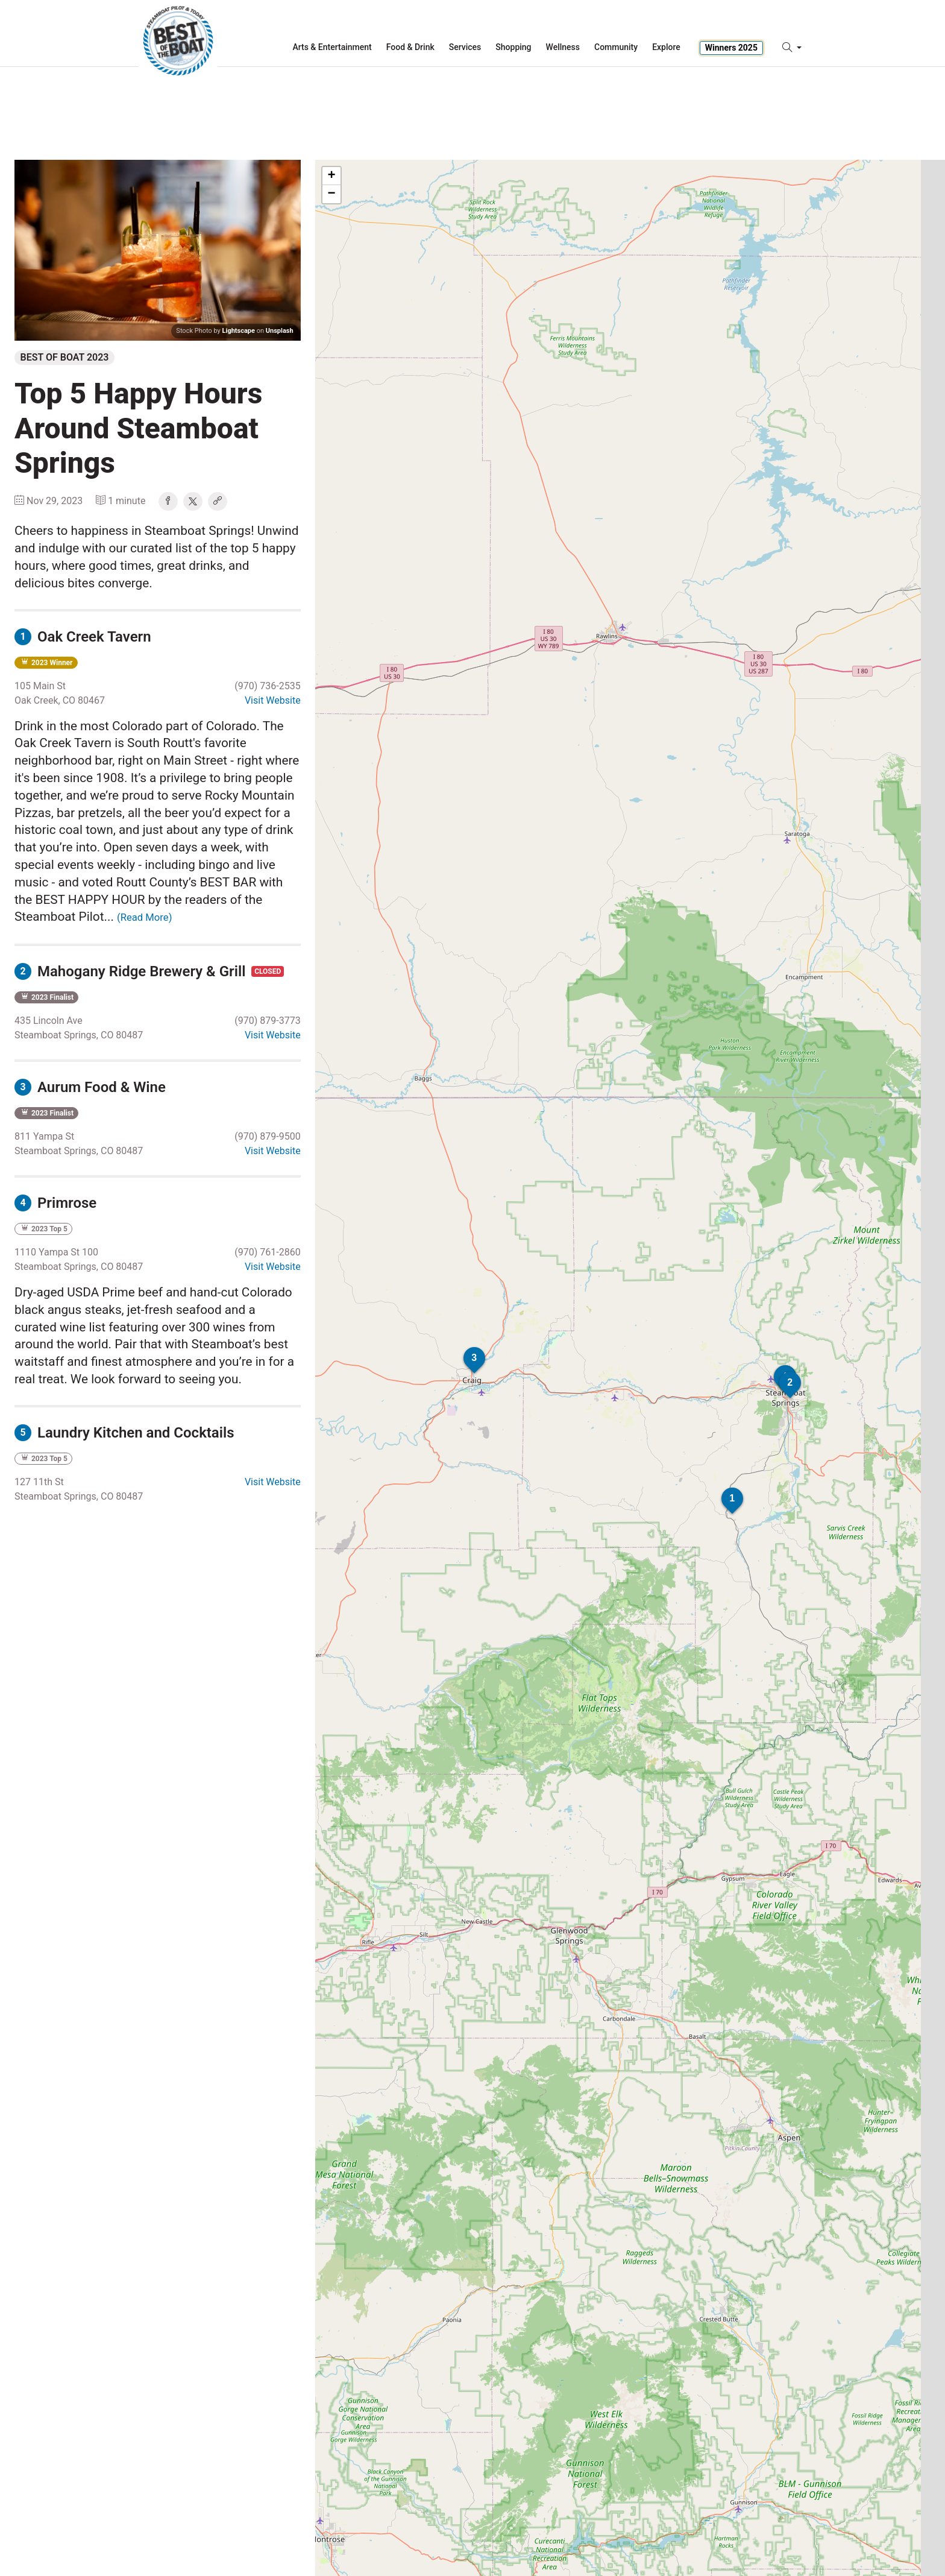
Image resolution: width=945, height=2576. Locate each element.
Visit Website (273, 700)
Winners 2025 (731, 47)
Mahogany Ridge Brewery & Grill (131, 971)
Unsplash (280, 331)
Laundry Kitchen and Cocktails (124, 1432)
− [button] (332, 194)
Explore (666, 47)
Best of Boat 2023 (64, 357)
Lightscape (238, 331)
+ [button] (332, 176)
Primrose (55, 1203)
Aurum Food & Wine (90, 1087)
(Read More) (144, 917)
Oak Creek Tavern (82, 636)
